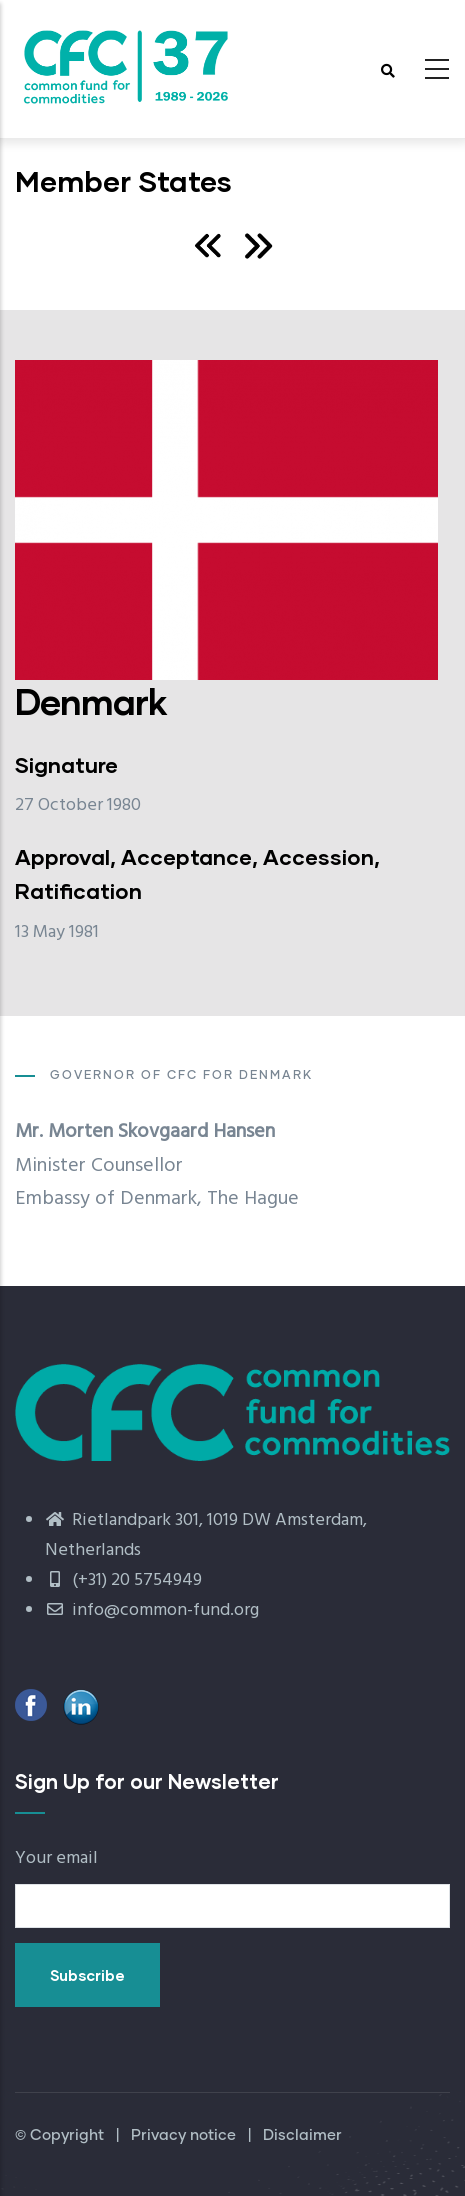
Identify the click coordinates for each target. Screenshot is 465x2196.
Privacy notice (183, 2135)
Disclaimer (302, 2135)
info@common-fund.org (152, 1610)
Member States (123, 180)
